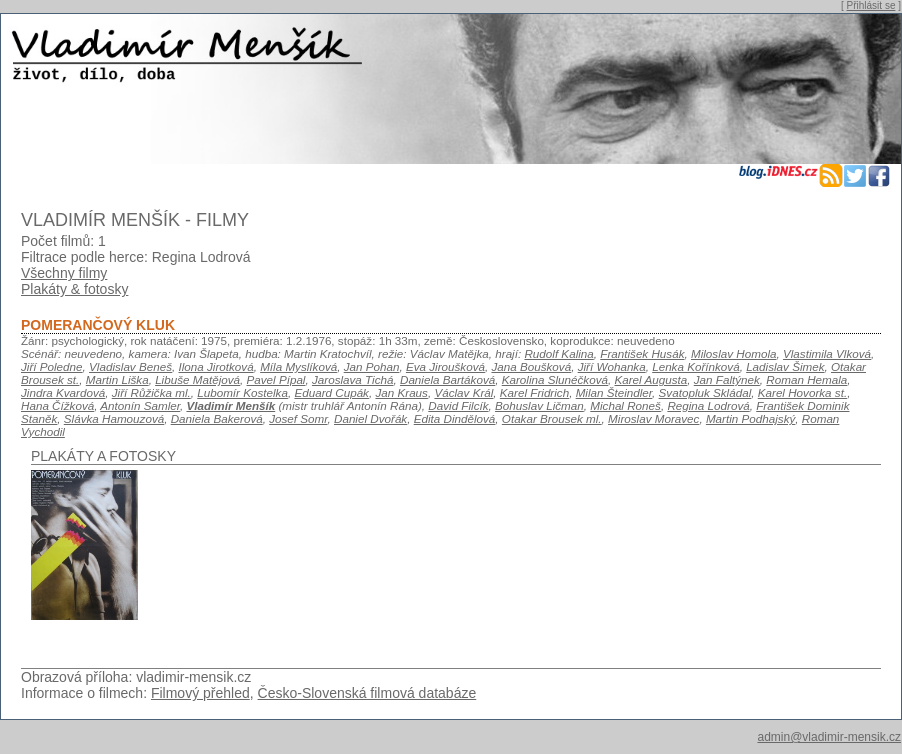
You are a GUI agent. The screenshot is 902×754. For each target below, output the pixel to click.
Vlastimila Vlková (827, 353)
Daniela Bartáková (447, 379)
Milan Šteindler (614, 392)
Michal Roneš (625, 405)
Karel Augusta (650, 379)
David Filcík (458, 405)
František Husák (642, 353)
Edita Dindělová (455, 418)
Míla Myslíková (298, 366)
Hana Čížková (57, 405)
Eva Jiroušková (445, 366)
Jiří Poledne (52, 366)
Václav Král (463, 392)
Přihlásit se (871, 5)
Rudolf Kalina (558, 353)
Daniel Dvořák (370, 418)
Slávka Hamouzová (114, 418)
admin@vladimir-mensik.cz (829, 737)
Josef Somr (298, 418)
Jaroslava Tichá (353, 379)
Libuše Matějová (197, 379)
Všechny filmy (64, 273)
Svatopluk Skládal (705, 392)
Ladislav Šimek (785, 366)
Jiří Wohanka (612, 366)
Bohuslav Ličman (539, 405)
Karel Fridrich (534, 392)
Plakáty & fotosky (74, 289)
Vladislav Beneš (130, 366)
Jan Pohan (372, 366)
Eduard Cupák (331, 392)
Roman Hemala (806, 379)
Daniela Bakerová (217, 418)
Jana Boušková (531, 366)
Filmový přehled (200, 693)
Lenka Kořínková (695, 366)
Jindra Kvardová (63, 392)
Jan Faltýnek (727, 379)
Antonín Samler (140, 405)
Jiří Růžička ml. (151, 392)
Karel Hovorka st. (802, 392)
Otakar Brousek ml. (552, 418)
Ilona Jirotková (215, 366)
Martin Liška (117, 379)
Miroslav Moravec (653, 418)
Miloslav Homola (734, 353)
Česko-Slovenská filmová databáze (367, 693)
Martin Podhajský (750, 418)
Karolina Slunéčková (555, 379)
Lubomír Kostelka (242, 392)
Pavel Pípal (276, 379)
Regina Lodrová (708, 405)
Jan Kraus (401, 392)
